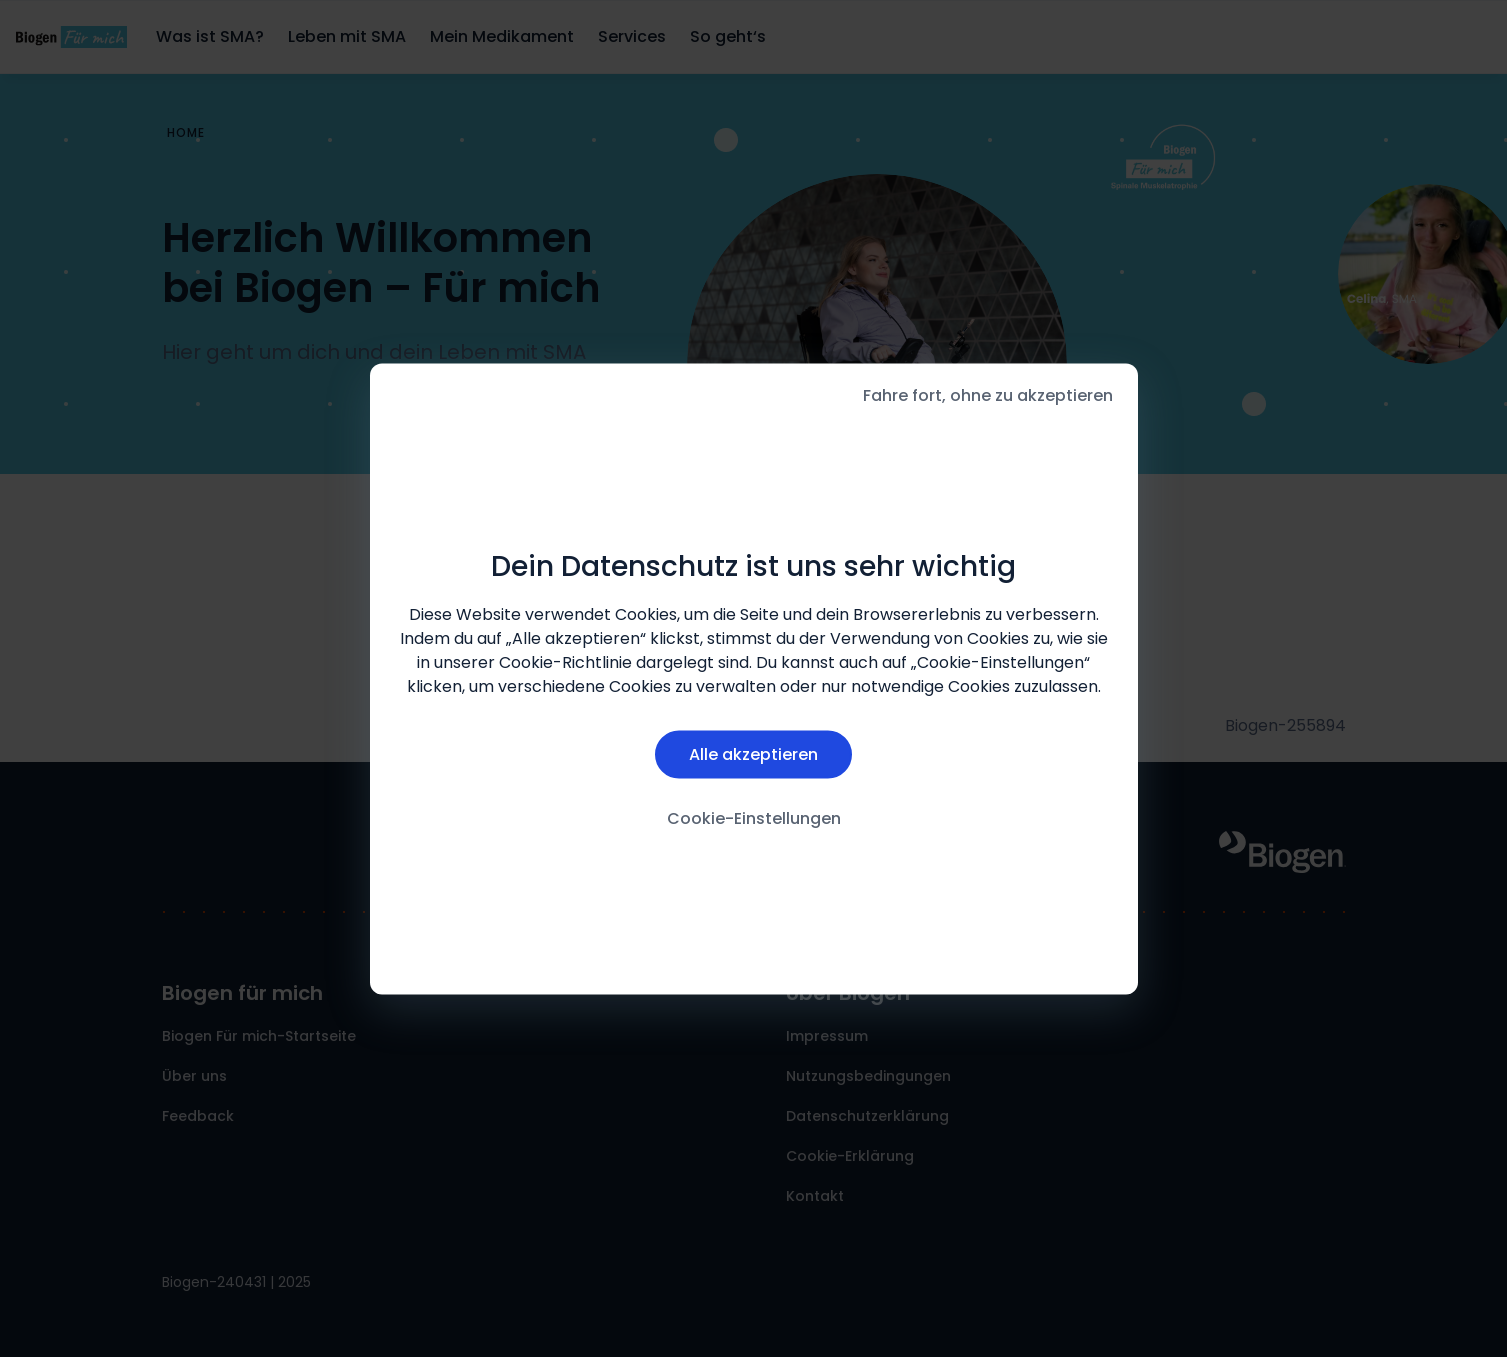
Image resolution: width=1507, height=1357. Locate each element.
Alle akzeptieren (753, 754)
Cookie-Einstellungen (754, 818)
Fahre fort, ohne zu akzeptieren (988, 394)
